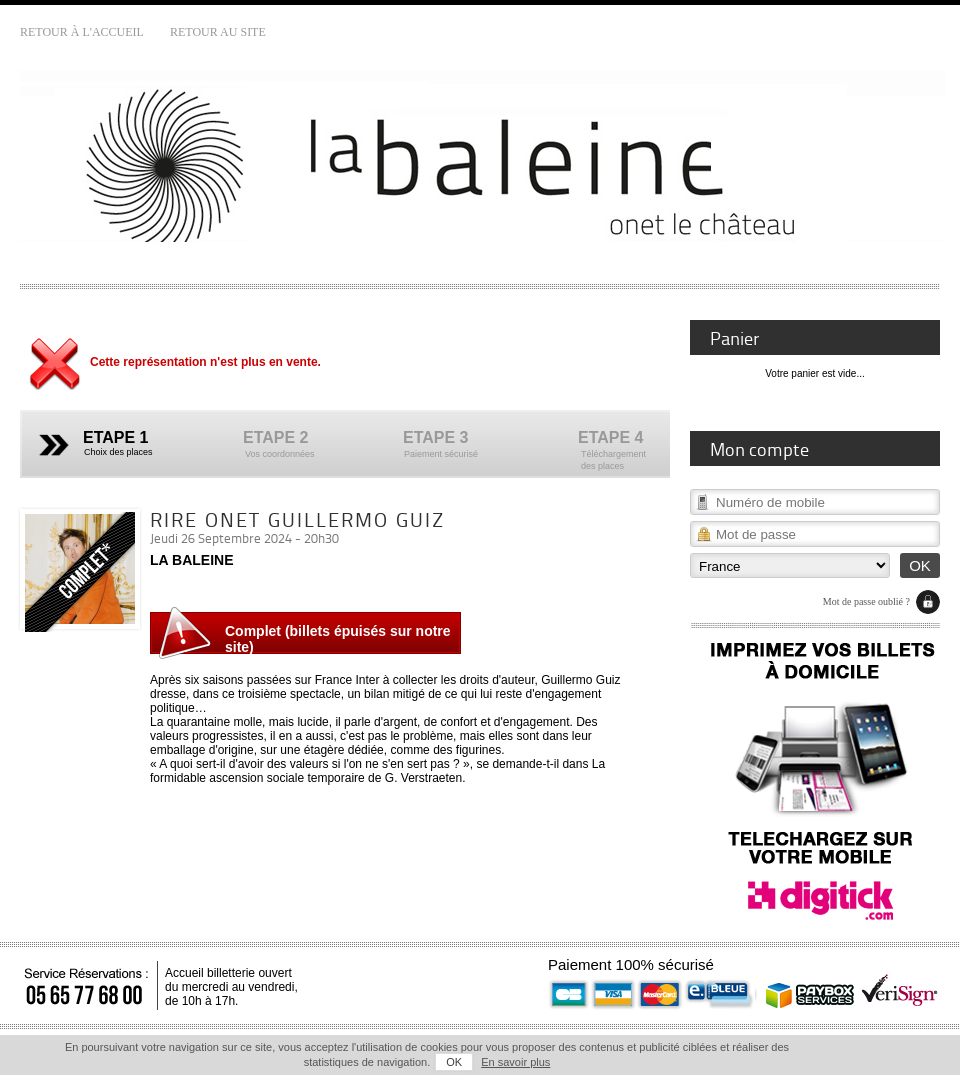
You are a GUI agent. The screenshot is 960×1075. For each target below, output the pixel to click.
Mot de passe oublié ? (866, 601)
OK (454, 1062)
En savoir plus (515, 1062)
